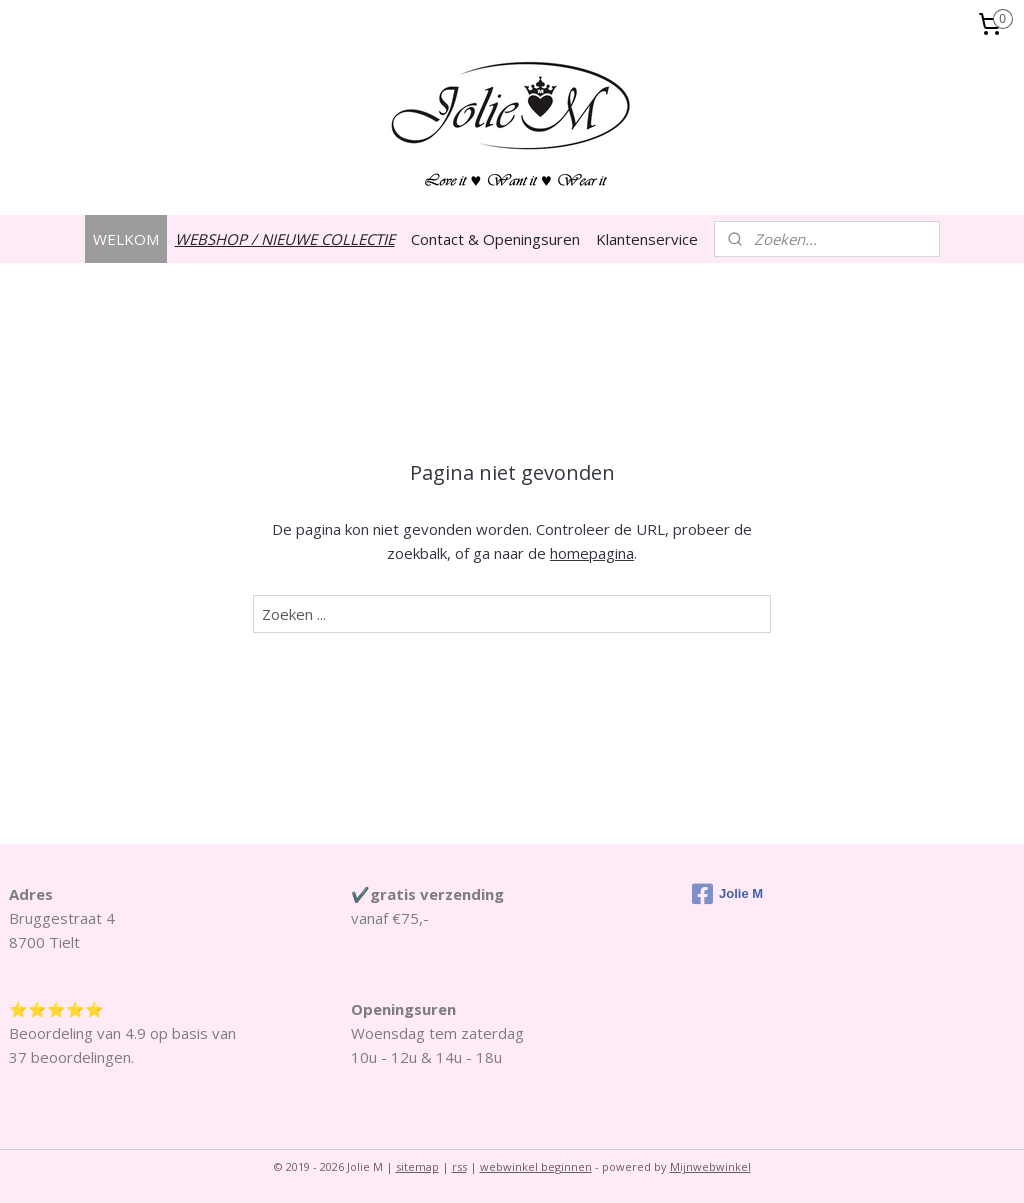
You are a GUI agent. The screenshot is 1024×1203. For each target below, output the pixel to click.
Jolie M (727, 894)
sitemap (417, 1166)
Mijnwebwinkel (710, 1166)
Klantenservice (647, 239)
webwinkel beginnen (536, 1166)
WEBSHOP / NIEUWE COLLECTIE (285, 239)
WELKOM (126, 239)
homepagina (592, 553)
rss (459, 1166)
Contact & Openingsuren (495, 239)
